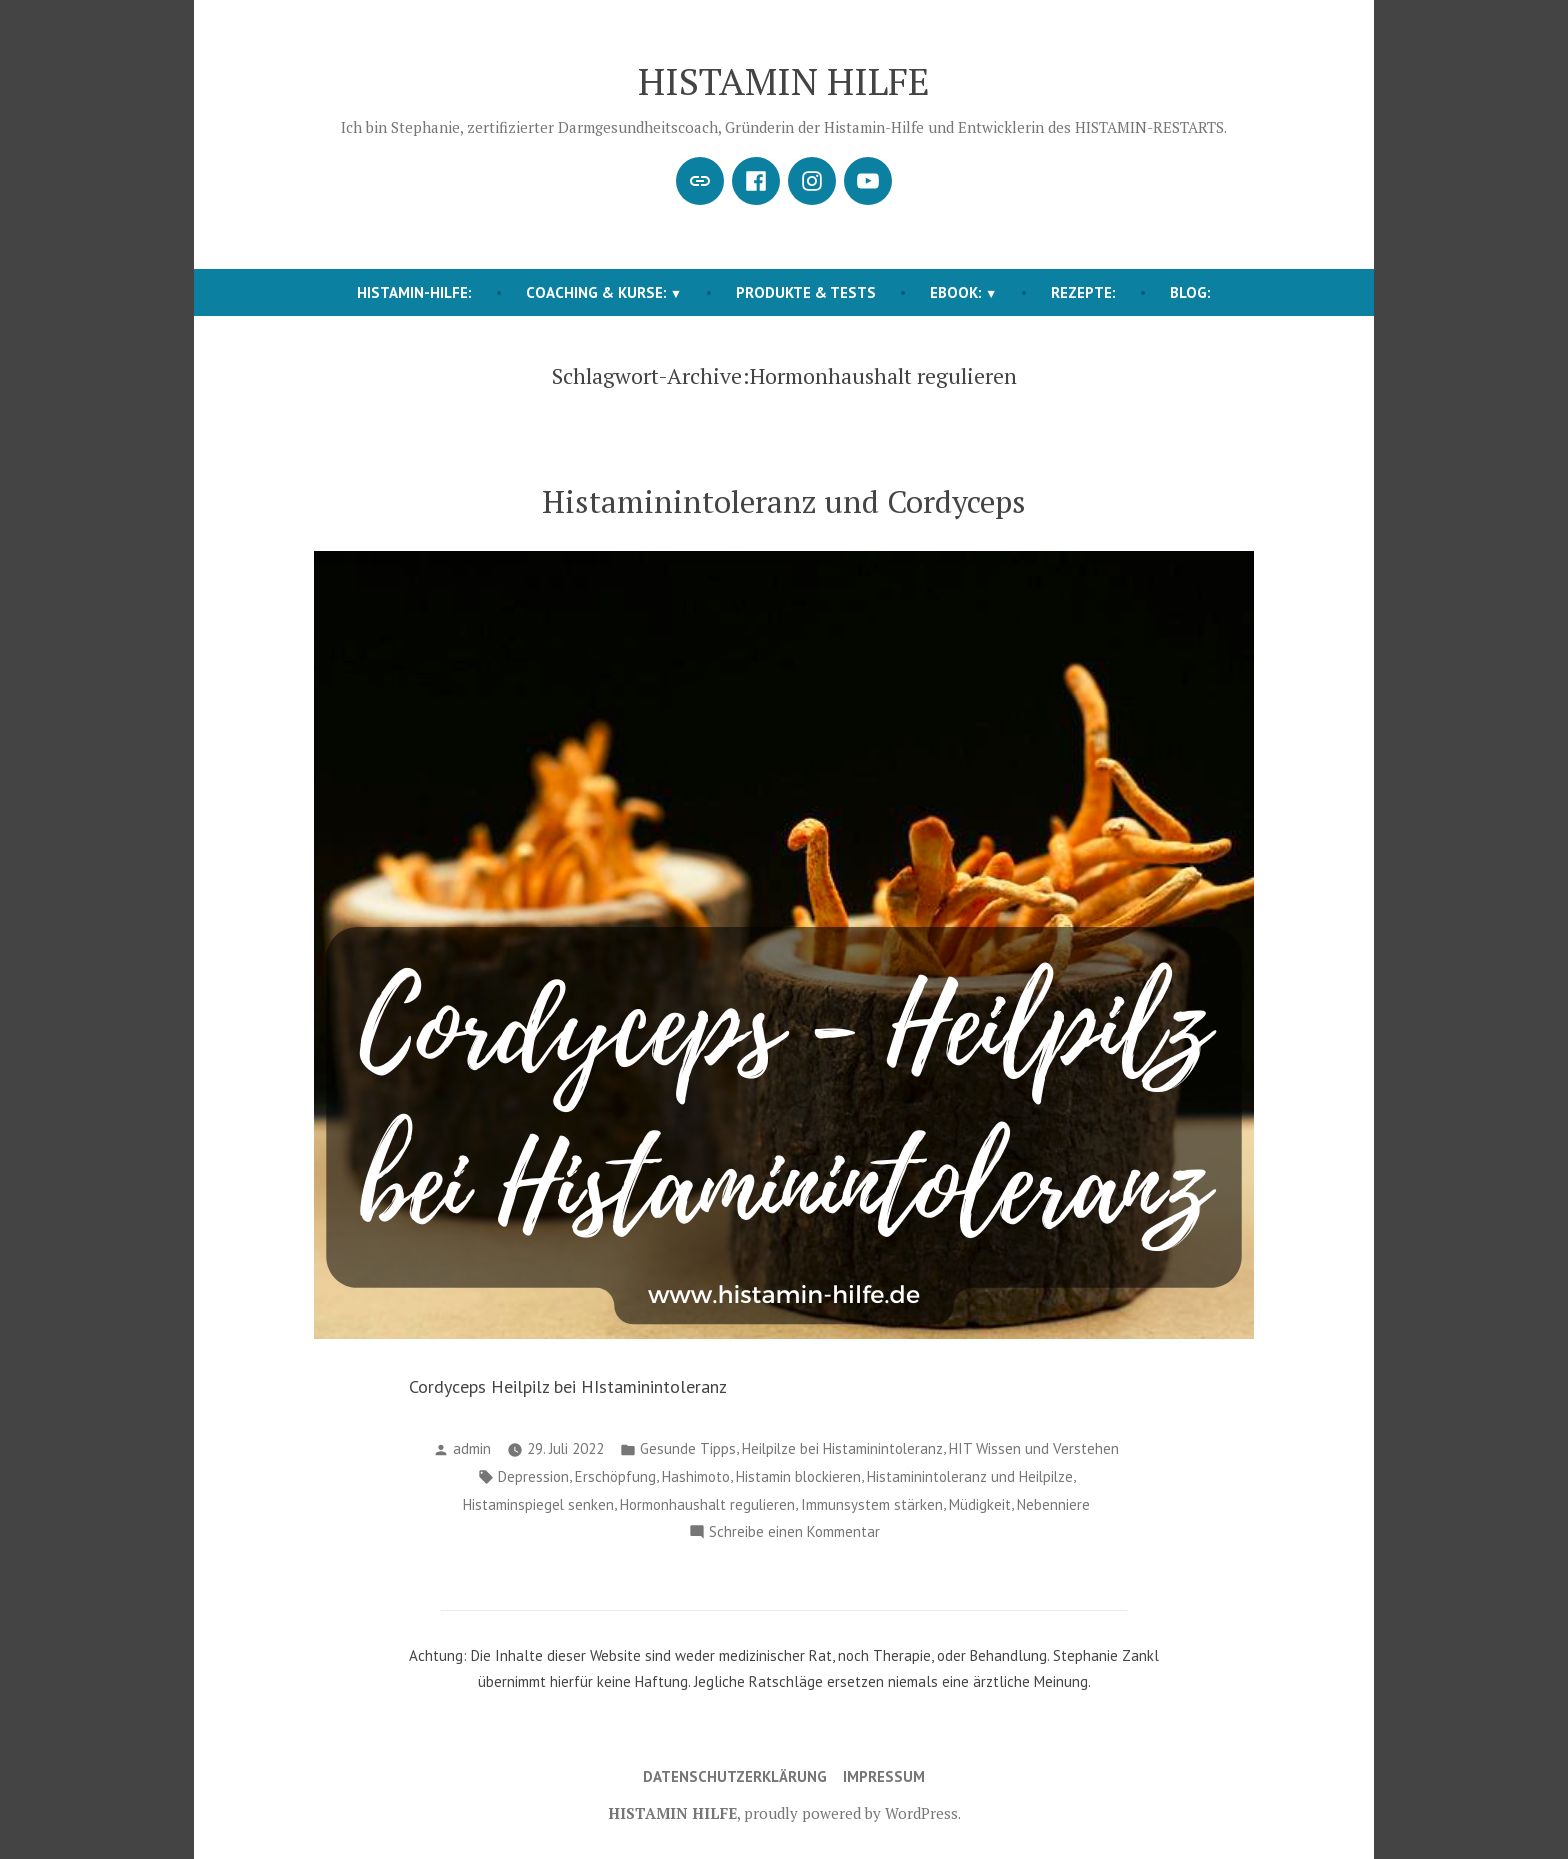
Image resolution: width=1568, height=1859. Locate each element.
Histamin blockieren (798, 1476)
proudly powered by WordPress (851, 1813)
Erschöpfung (615, 1476)
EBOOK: (956, 292)
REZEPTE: (1083, 292)
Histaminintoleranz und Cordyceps (784, 501)
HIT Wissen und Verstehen (1034, 1448)
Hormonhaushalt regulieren (707, 1504)
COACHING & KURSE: (596, 292)
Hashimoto (696, 1476)
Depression (533, 1476)
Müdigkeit (980, 1504)
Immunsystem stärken (872, 1504)
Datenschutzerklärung (735, 1776)
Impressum (884, 1776)
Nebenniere (1053, 1504)
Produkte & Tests (806, 292)
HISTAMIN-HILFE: (414, 292)
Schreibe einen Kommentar (794, 1532)
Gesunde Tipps (688, 1448)
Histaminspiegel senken (538, 1504)
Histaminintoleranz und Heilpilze (970, 1476)
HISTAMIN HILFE (784, 81)
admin (472, 1448)
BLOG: (1190, 292)
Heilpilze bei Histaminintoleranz (842, 1448)
